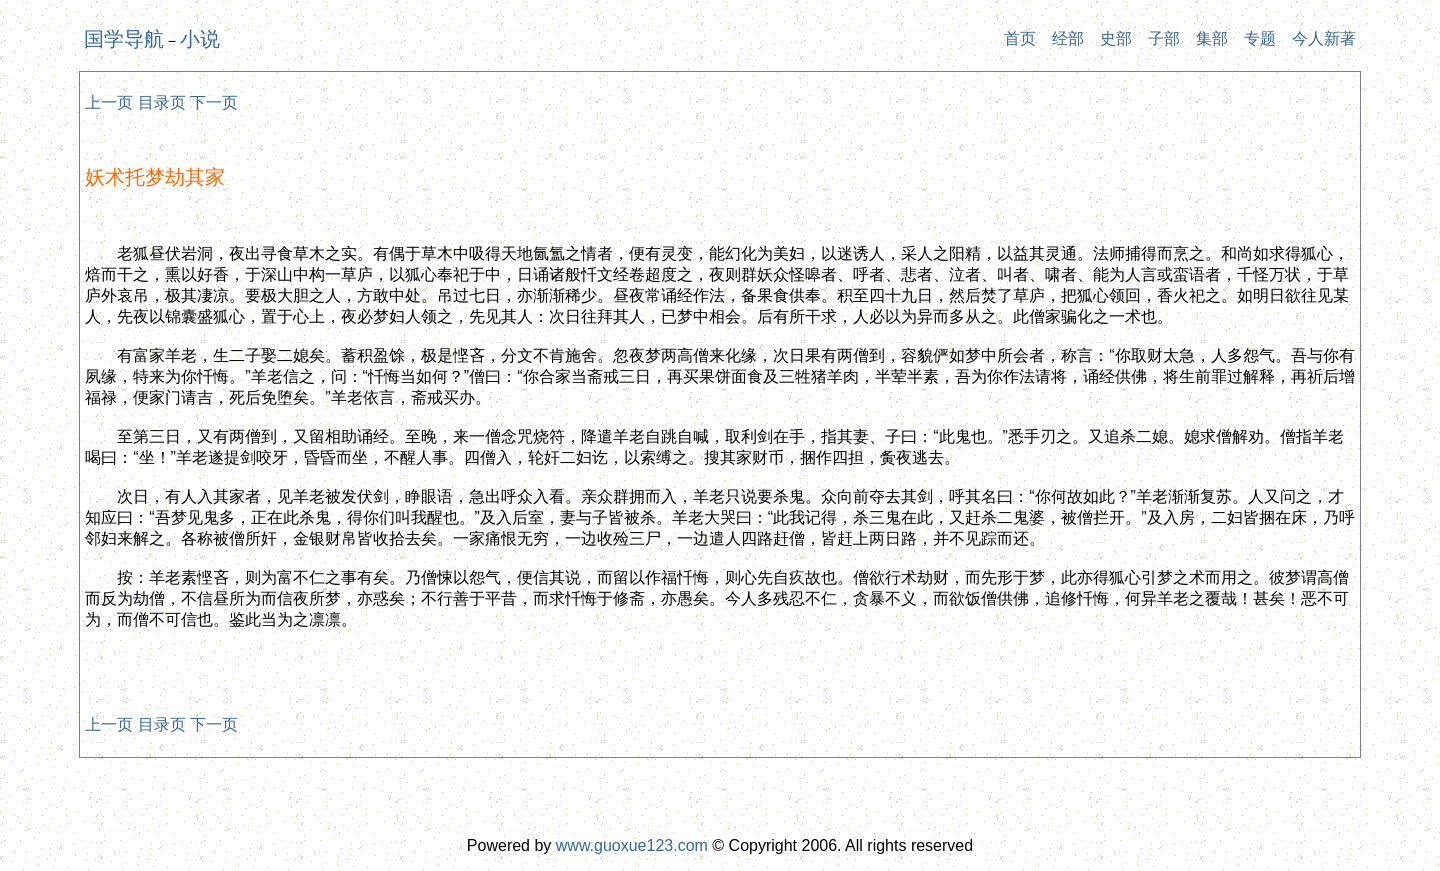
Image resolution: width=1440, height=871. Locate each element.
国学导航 (124, 39)
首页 (1020, 38)
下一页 (214, 102)
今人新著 (1324, 38)
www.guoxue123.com (632, 845)
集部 (1212, 38)
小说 (200, 39)
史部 (1116, 38)
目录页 (162, 102)
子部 (1164, 38)
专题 (1260, 38)
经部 (1068, 38)
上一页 (109, 102)
